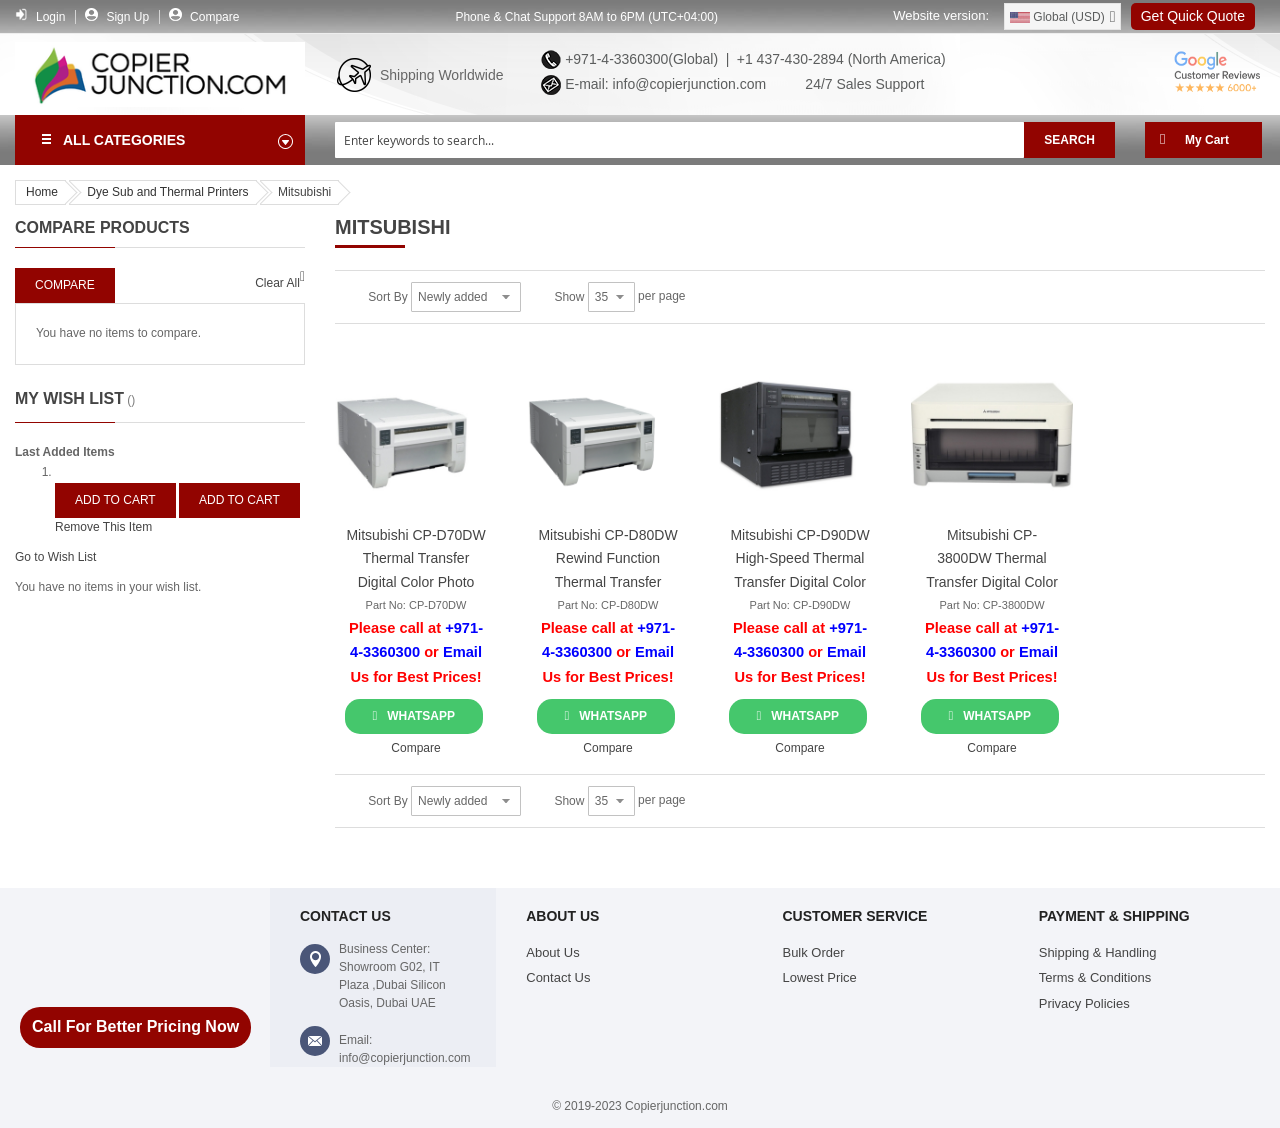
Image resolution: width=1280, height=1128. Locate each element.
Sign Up (127, 17)
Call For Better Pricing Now (135, 1026)
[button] (415, 748)
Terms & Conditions (1095, 977)
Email (462, 652)
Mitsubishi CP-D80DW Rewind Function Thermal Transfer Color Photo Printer (607, 561)
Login (50, 17)
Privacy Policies (1084, 1003)
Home (42, 192)
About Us (552, 952)
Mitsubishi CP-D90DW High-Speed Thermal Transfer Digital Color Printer (799, 561)
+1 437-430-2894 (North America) (839, 59)
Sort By (387, 297)
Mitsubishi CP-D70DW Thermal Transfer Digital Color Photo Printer (415, 561)
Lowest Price (819, 977)
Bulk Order (813, 952)
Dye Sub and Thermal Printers (167, 192)
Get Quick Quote (1193, 16)
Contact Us (558, 977)
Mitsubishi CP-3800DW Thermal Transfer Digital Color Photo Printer (992, 561)
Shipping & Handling (1098, 952)
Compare (214, 17)
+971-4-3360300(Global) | (643, 59)
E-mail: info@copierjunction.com (661, 84)
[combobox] (679, 140)
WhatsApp (421, 716)
